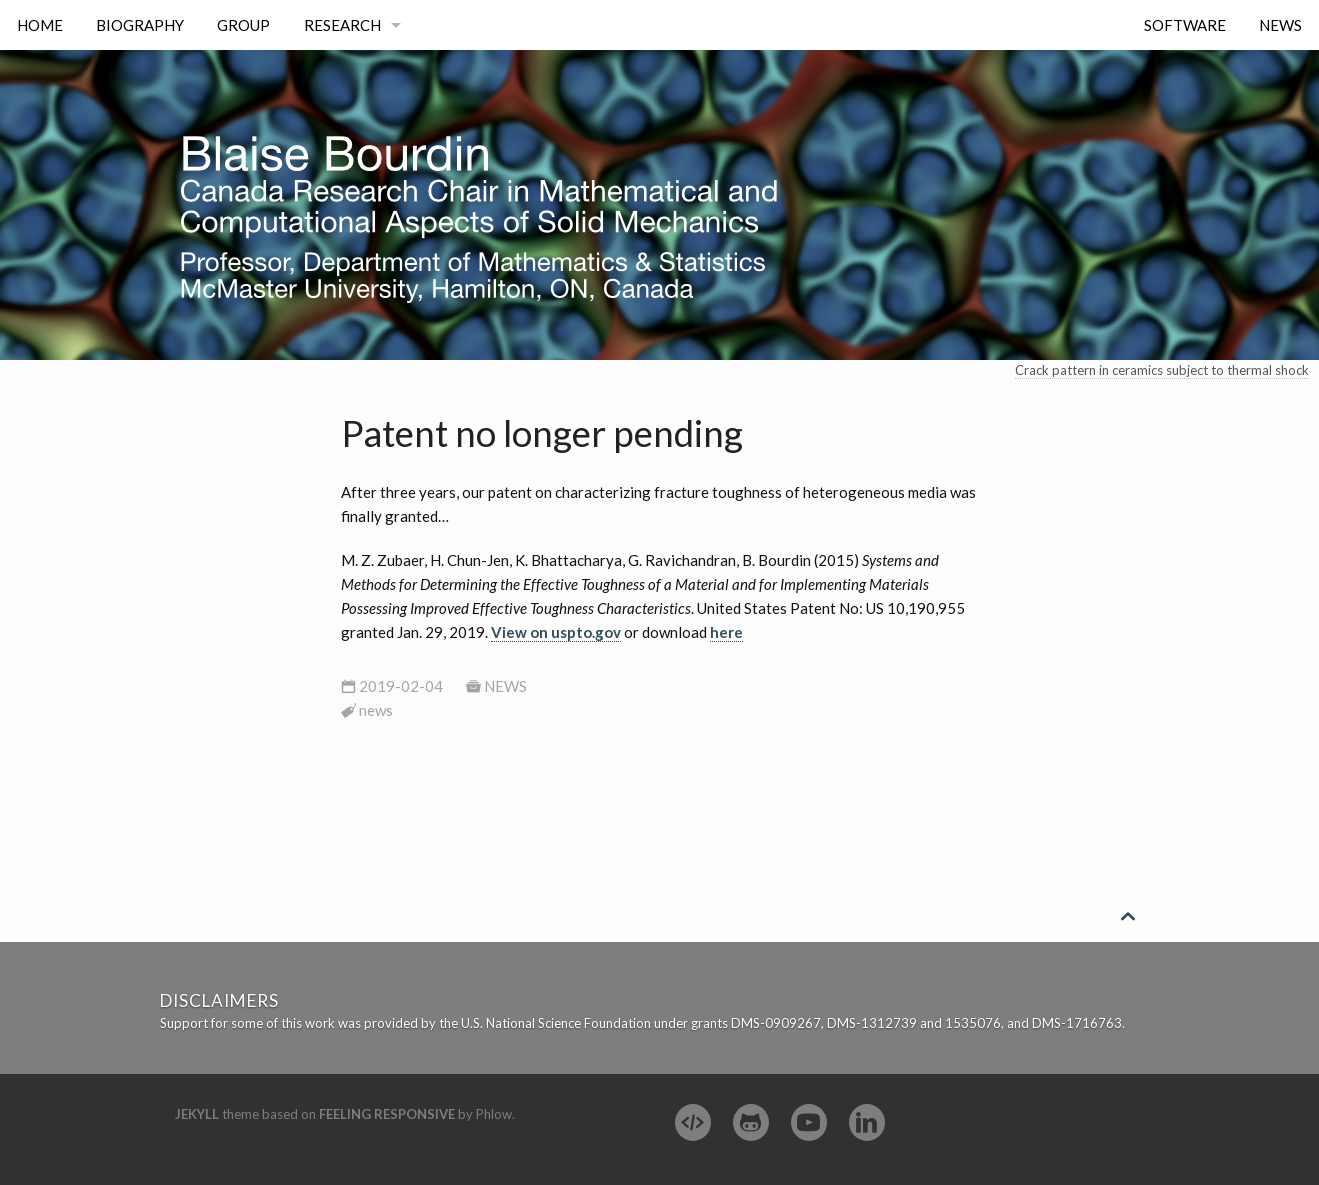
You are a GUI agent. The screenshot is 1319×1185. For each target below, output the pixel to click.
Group (243, 25)
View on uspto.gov (556, 632)
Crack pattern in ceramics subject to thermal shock (1162, 370)
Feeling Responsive (387, 1114)
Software (1185, 25)
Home (40, 25)
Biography (140, 25)
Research (342, 25)
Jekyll (197, 1114)
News (1280, 25)
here (726, 632)
